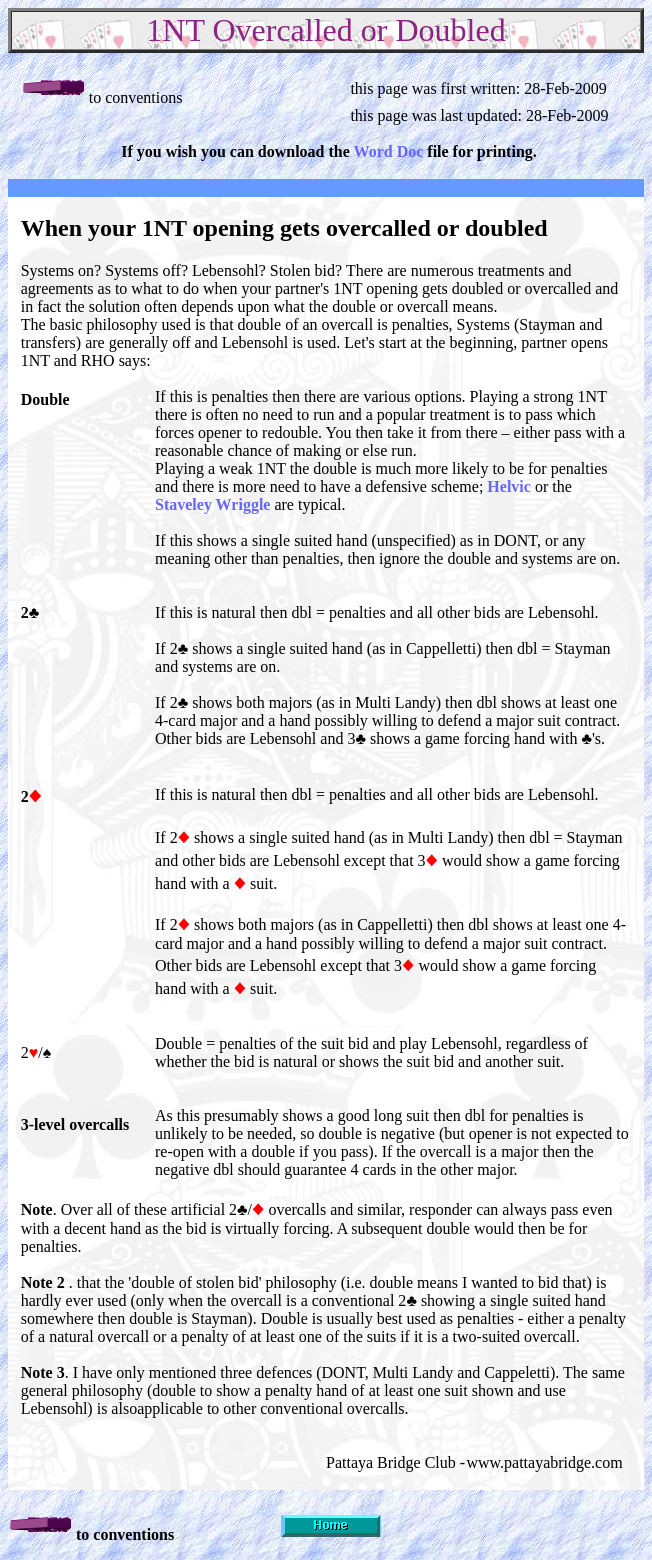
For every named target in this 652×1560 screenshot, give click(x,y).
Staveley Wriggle (212, 504)
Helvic (509, 486)
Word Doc (389, 151)
